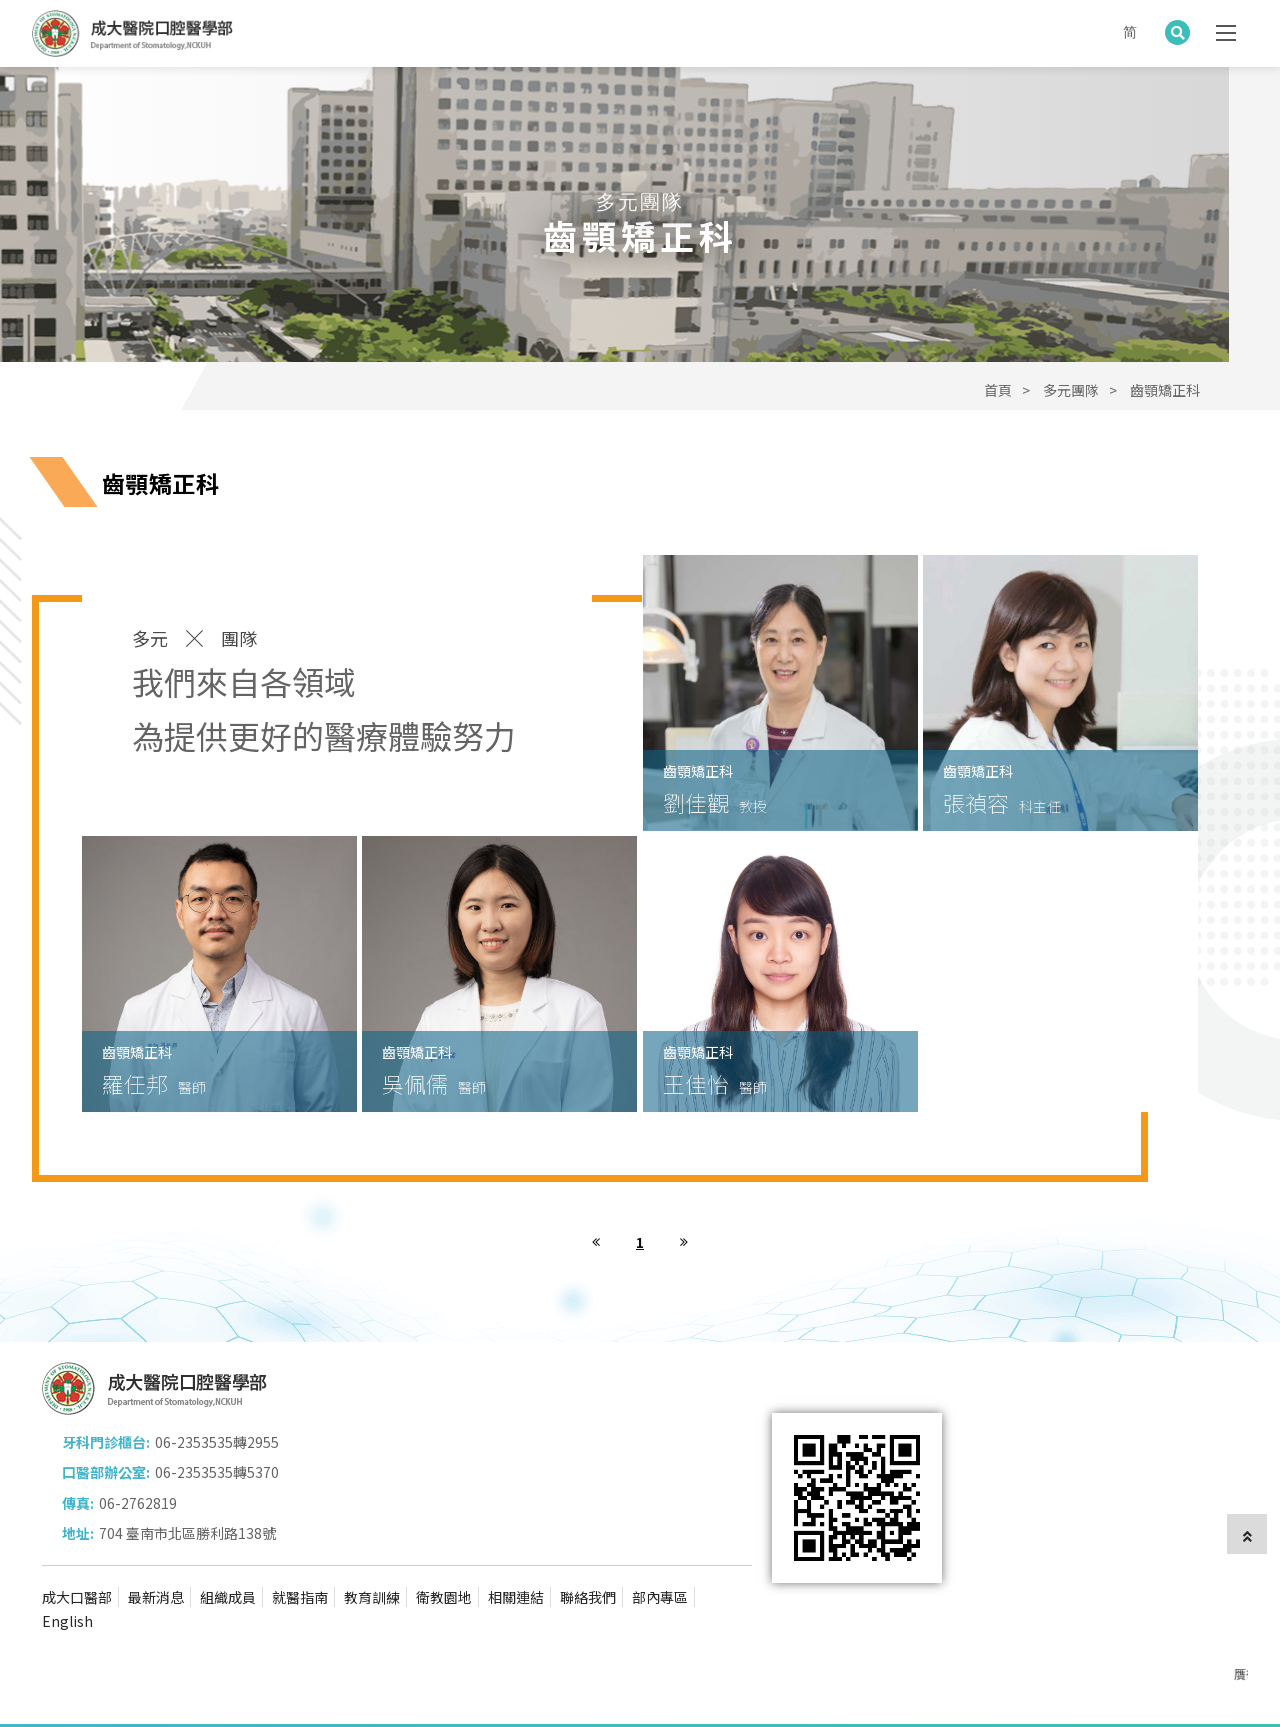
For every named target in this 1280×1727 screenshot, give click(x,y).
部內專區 (660, 1537)
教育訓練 (372, 1537)
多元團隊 (1071, 390)
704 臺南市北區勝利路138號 (532, 1472)
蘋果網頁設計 (347, 1683)
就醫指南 (300, 1537)
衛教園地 (444, 1537)
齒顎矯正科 (1165, 390)
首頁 (998, 390)
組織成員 (228, 1537)
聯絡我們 (588, 1537)
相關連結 (516, 1537)
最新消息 (156, 1537)
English (67, 1561)
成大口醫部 (77, 1537)
